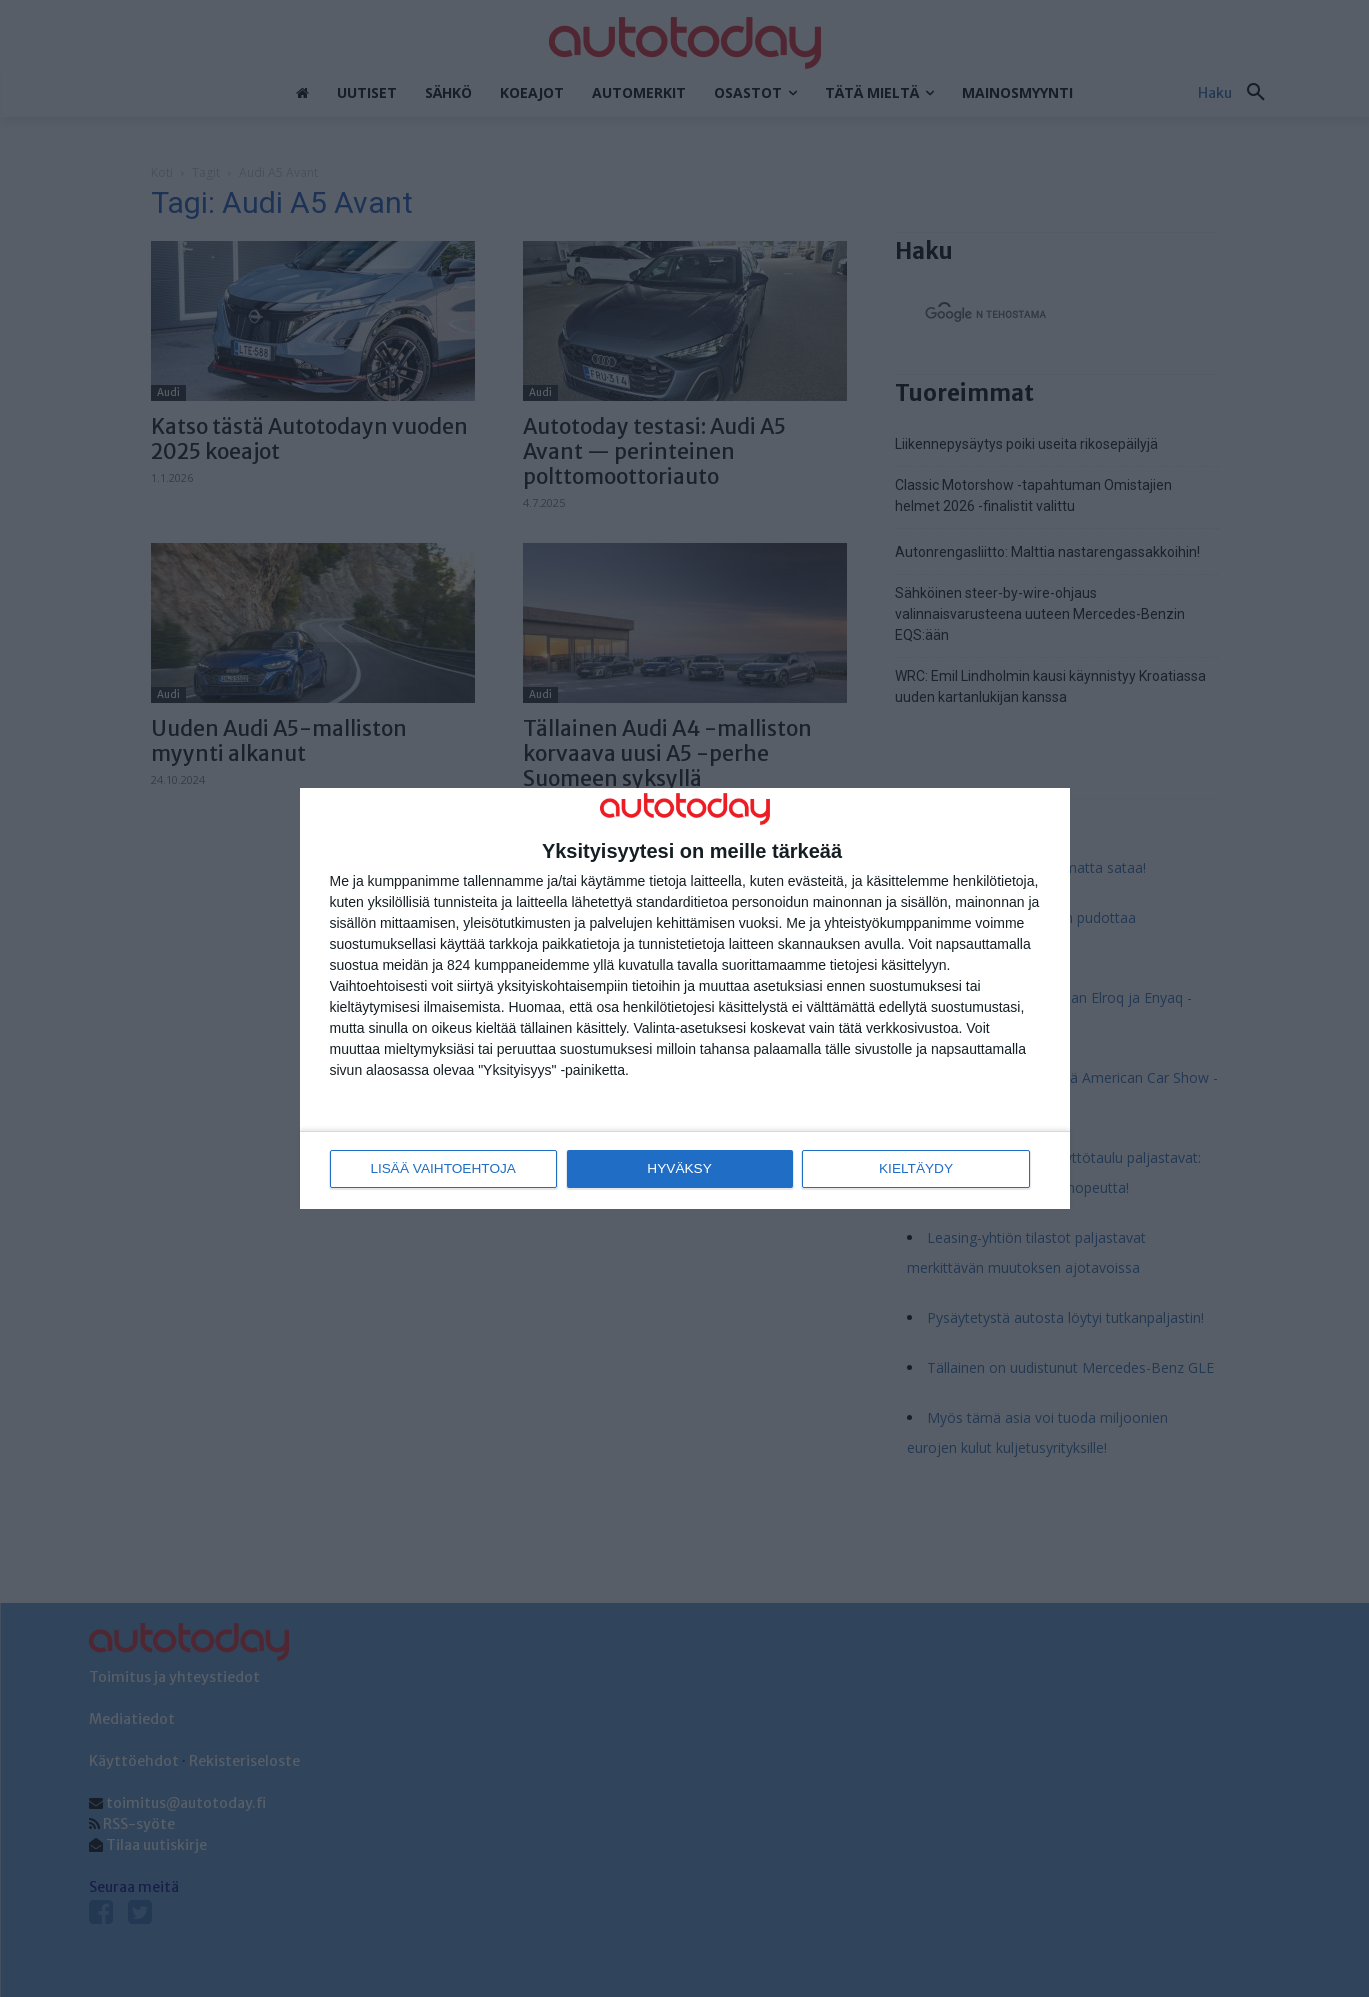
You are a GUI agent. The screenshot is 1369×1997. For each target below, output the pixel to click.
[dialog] (685, 998)
